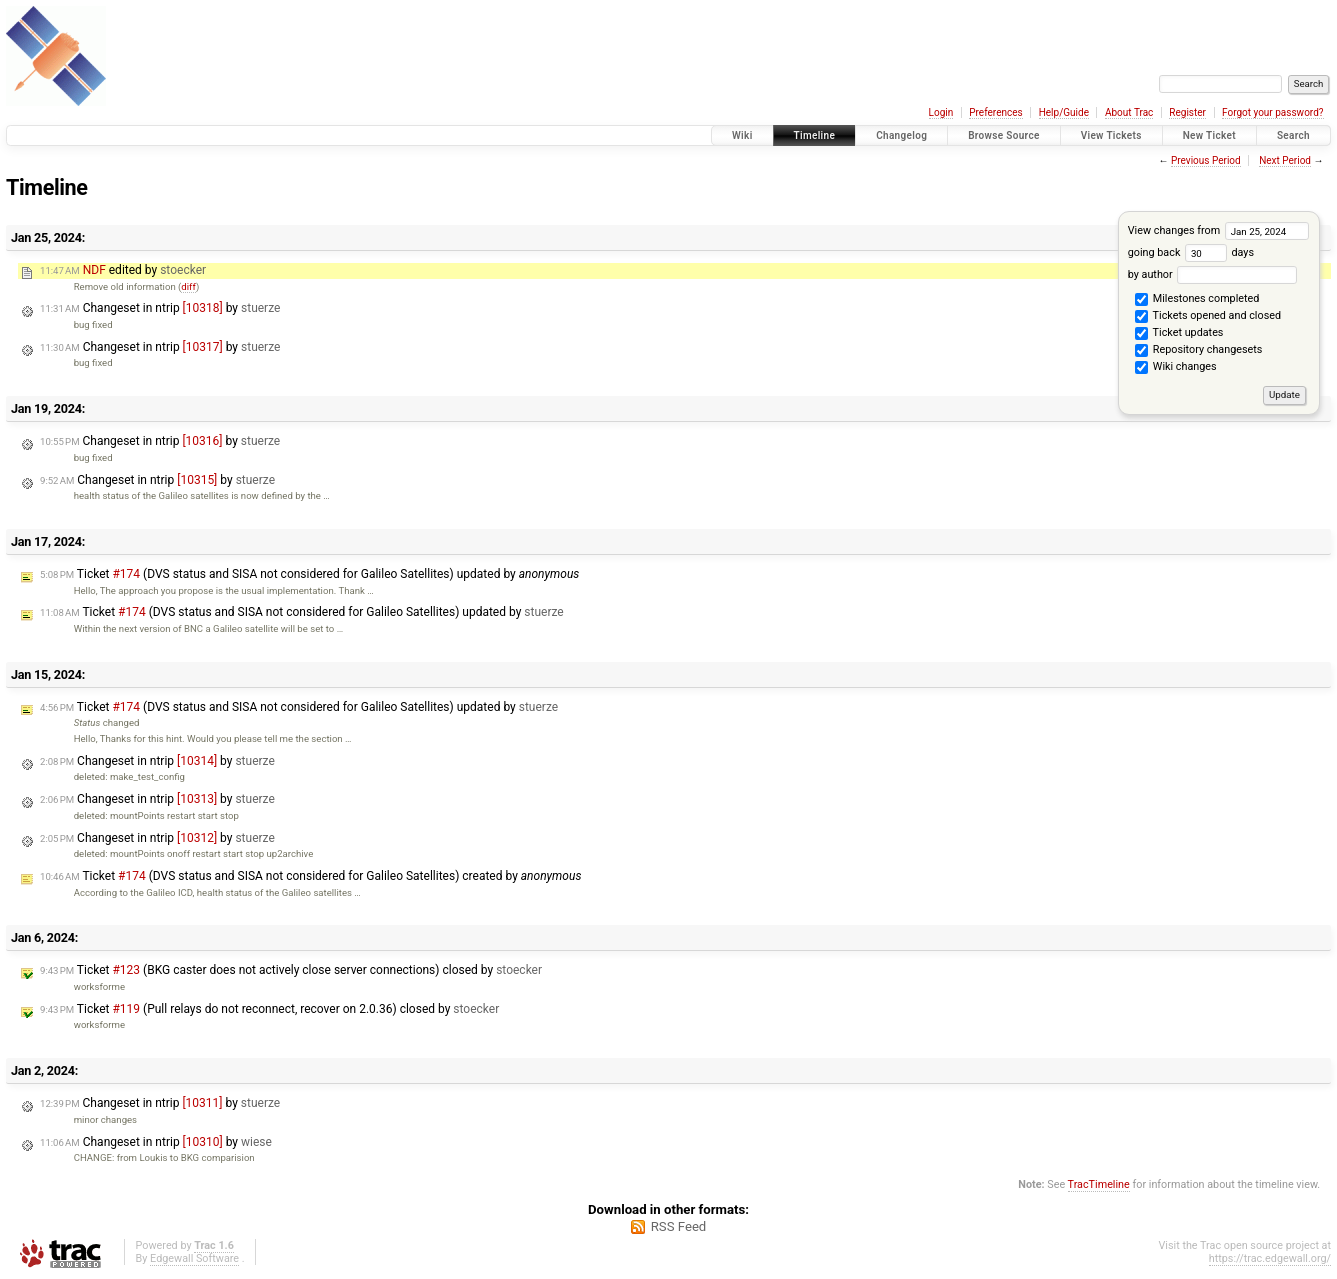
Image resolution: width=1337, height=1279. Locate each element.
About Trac (1129, 112)
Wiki (742, 135)
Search (1293, 135)
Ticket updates (1179, 334)
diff (188, 286)
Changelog (901, 135)
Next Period (1285, 160)
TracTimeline (1099, 1184)
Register (1187, 112)
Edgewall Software (194, 1258)
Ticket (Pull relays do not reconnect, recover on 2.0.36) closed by (269, 1009)
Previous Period (1206, 160)
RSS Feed (679, 1226)
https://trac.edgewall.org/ (1270, 1258)
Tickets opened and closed (1208, 317)
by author (1212, 274)
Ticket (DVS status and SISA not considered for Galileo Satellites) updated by (309, 574)
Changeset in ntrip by (160, 308)
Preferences (995, 112)
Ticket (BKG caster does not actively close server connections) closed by (291, 970)
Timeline (815, 135)
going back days (1191, 252)
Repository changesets (1198, 351)
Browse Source (1004, 135)
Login (941, 112)
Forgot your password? (1273, 112)
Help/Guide (1064, 112)
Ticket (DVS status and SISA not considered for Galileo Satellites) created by (310, 876)
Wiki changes (1175, 368)
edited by (123, 270)
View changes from (1218, 230)
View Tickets (1111, 135)
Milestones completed (1197, 300)
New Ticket (1209, 135)
